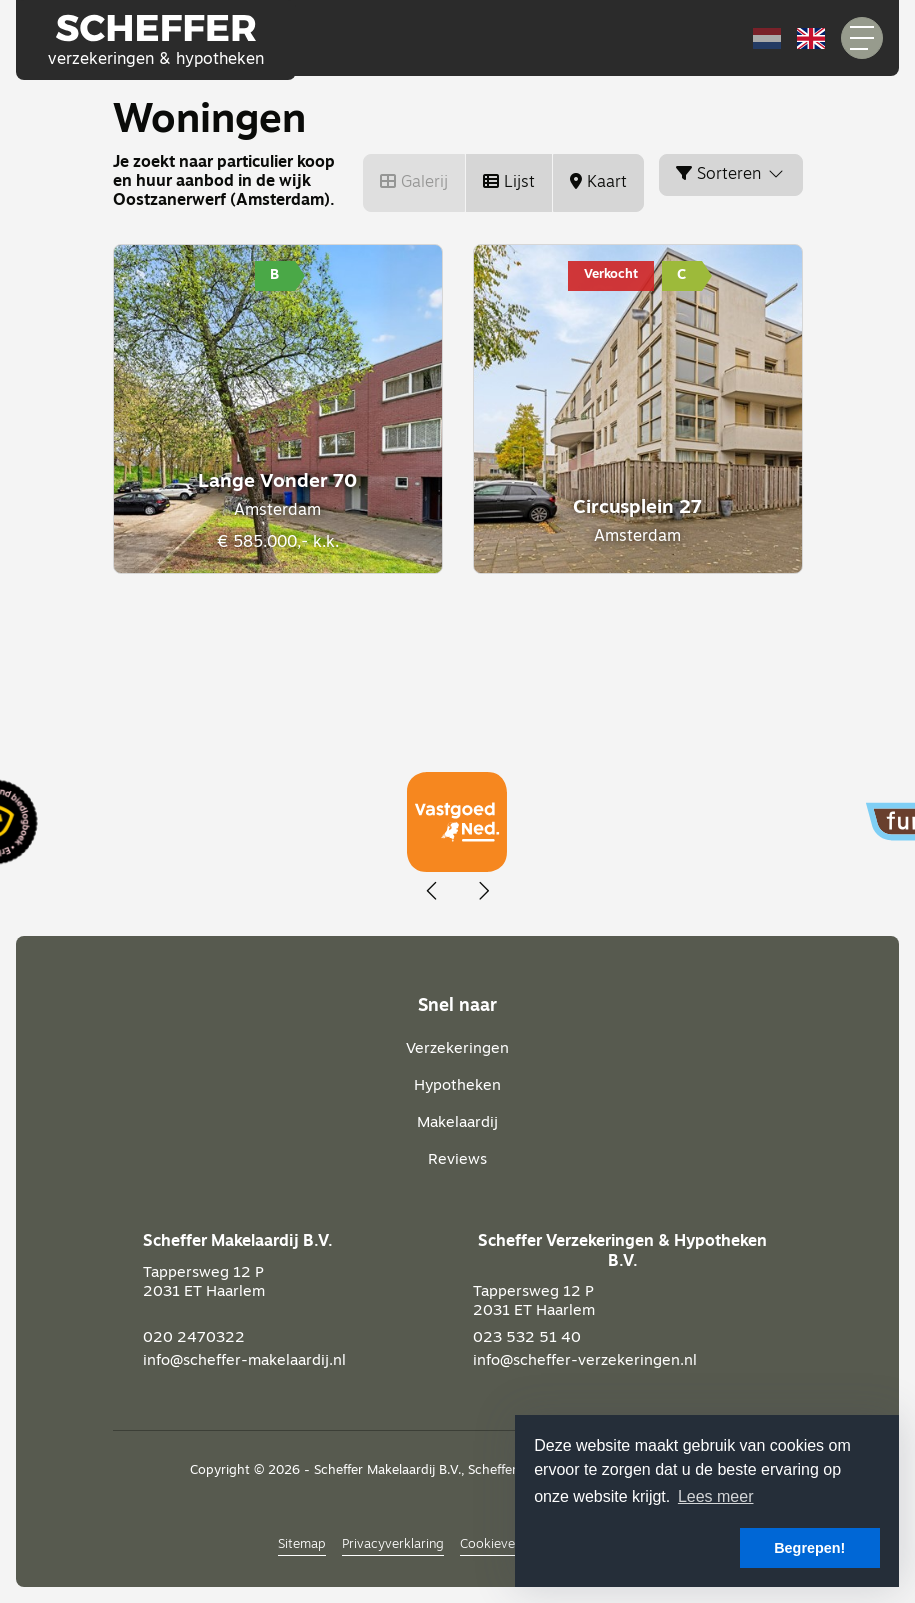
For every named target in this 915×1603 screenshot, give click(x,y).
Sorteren (731, 174)
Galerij (414, 182)
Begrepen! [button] (809, 1548)
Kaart (598, 182)
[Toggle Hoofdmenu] (862, 38)
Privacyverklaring (393, 1544)
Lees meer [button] (716, 1496)
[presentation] (433, 892)
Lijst (509, 182)
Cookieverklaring (510, 1544)
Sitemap (302, 1544)
